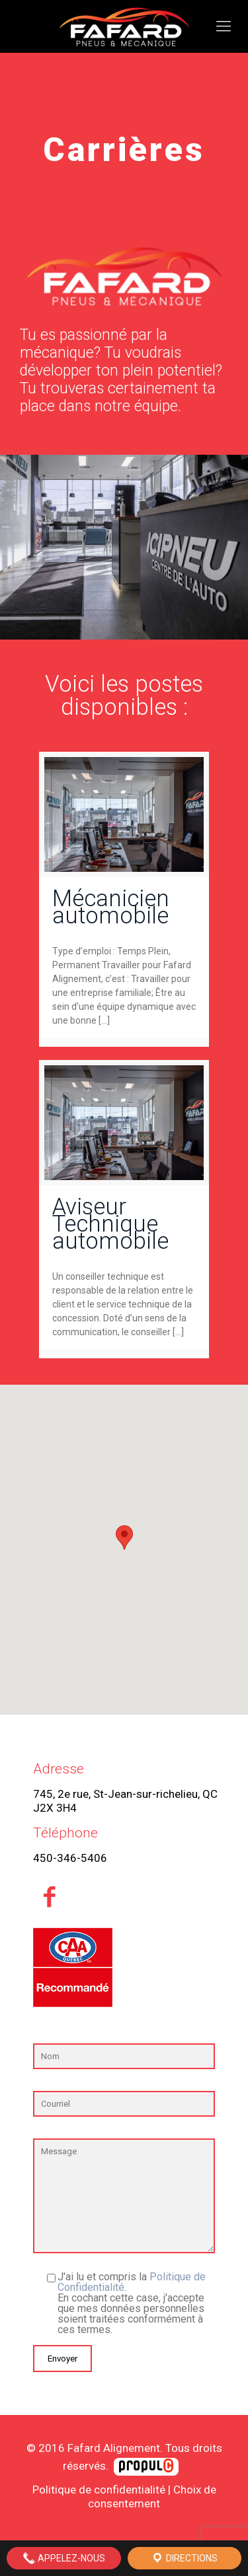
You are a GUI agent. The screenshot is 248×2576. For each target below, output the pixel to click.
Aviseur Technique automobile (110, 1224)
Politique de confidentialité (98, 2489)
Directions (184, 2558)
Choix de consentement (152, 2496)
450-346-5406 (70, 1858)
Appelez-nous (63, 2558)
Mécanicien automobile (110, 907)
